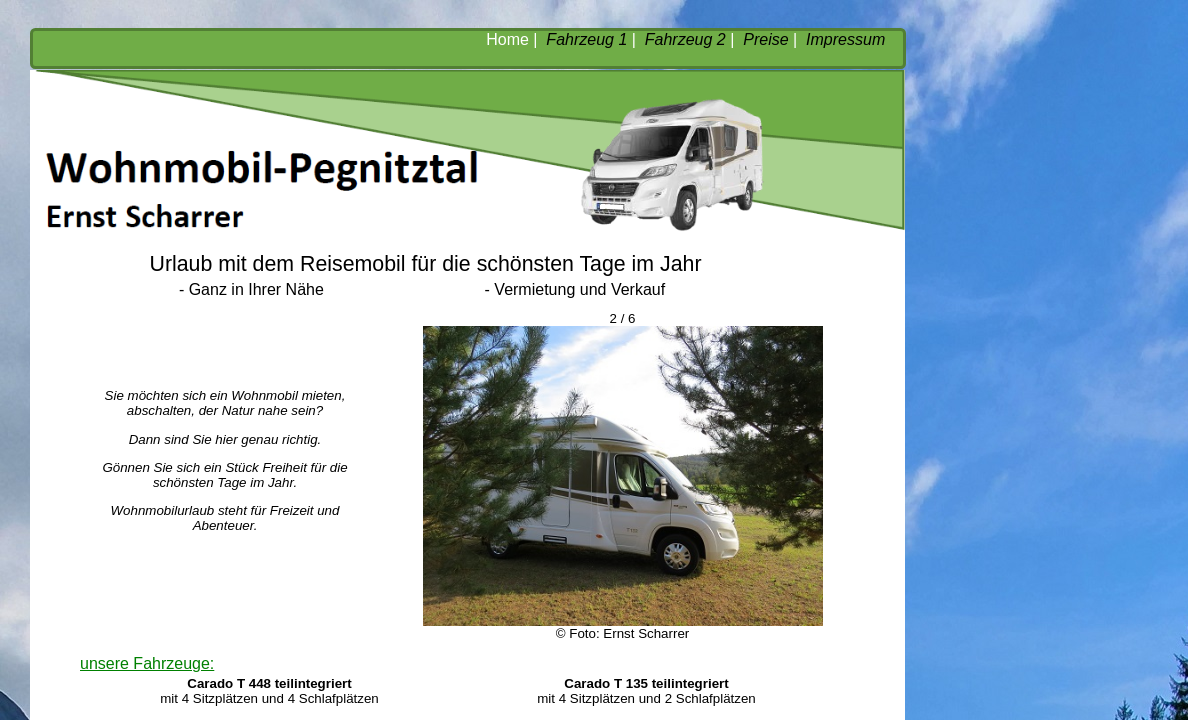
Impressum (845, 39)
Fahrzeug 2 (685, 39)
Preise (765, 39)
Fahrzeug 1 (586, 39)
